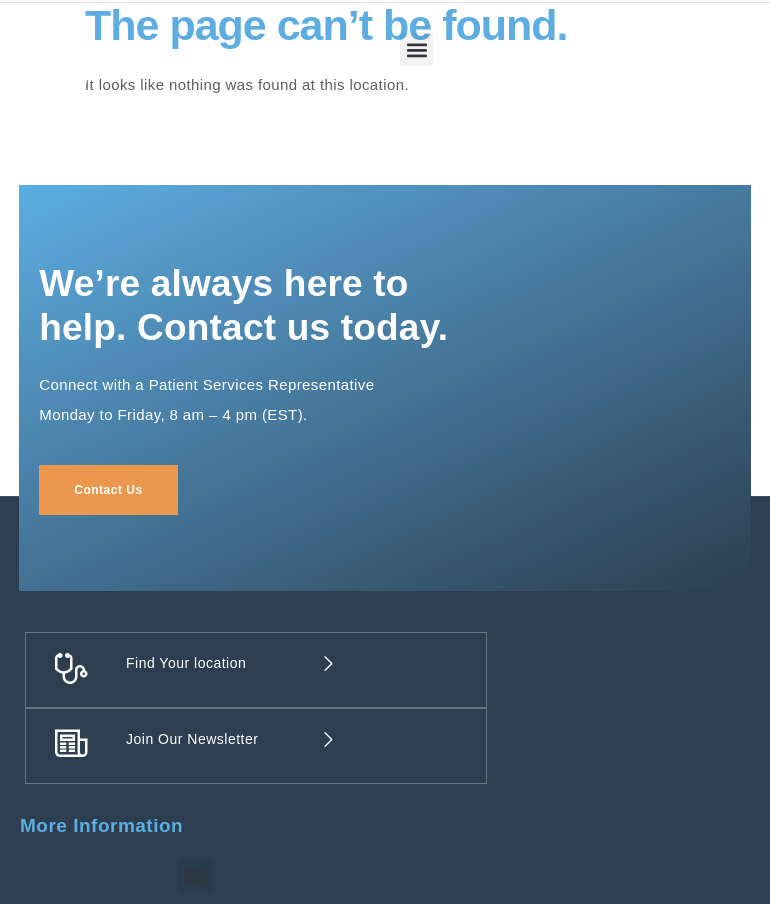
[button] (416, 49)
